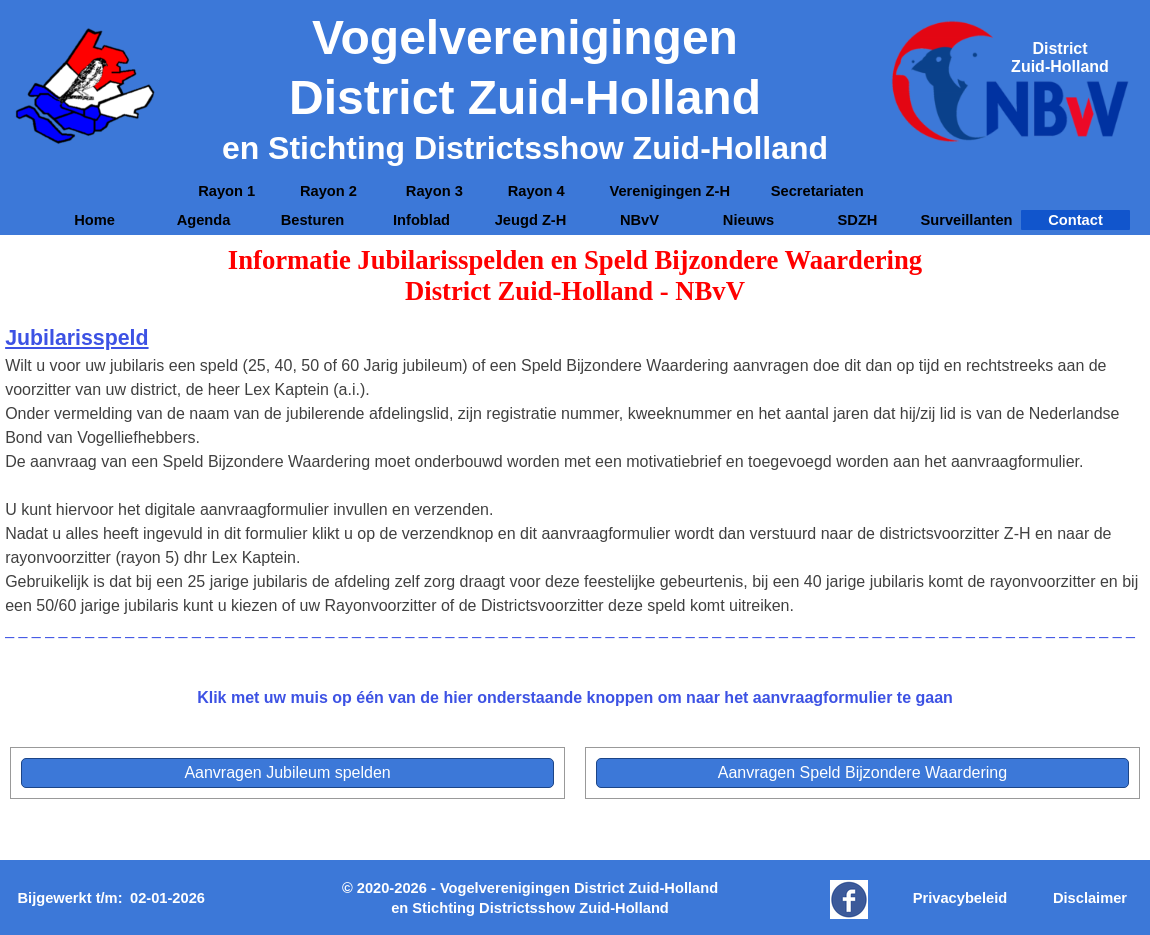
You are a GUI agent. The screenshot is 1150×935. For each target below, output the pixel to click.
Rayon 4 (536, 191)
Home (94, 220)
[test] (287, 773)
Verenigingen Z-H (669, 191)
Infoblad (421, 220)
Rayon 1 (226, 191)
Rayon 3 (434, 191)
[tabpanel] (1060, 58)
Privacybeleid (960, 898)
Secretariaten (817, 191)
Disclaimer (1090, 898)
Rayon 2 (330, 191)
